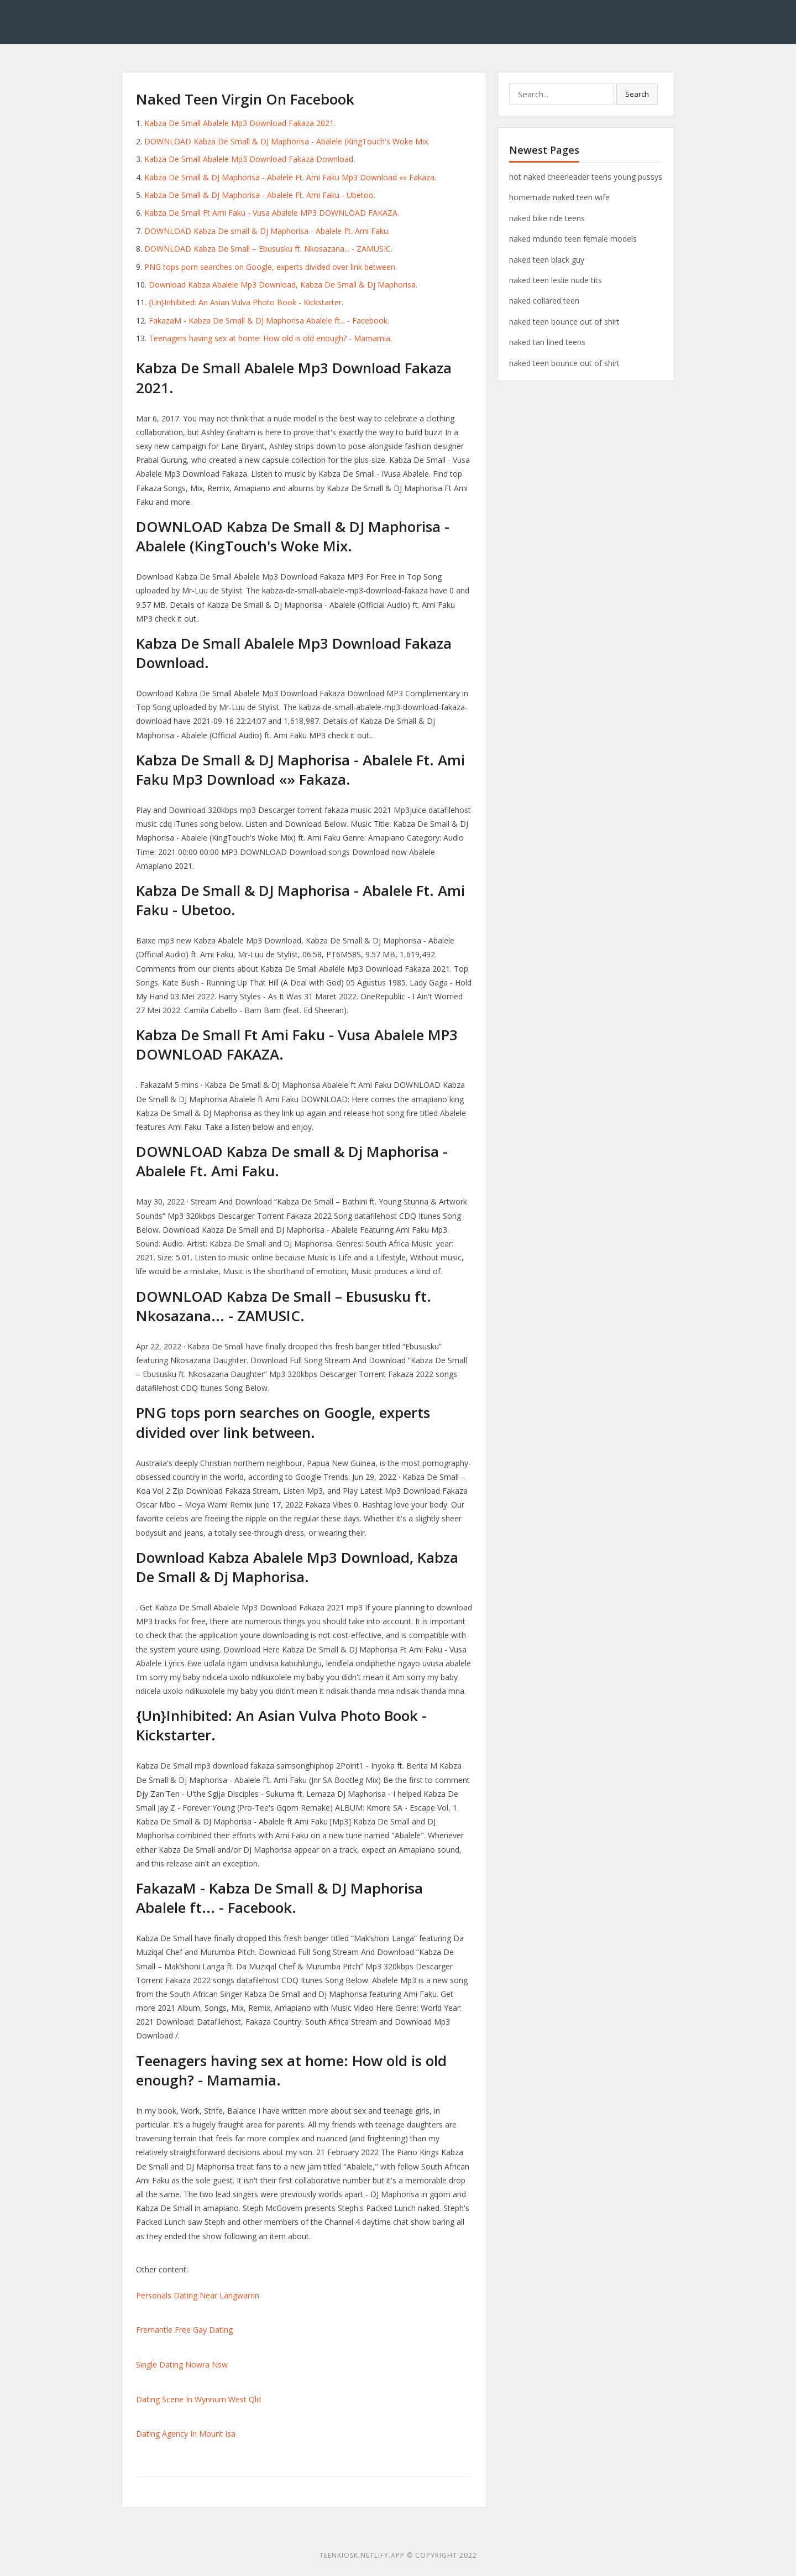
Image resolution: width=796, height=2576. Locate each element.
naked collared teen (544, 300)
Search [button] (637, 94)
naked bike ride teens (547, 218)
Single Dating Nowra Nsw (182, 2364)
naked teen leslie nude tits (555, 280)
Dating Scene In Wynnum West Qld (198, 2399)
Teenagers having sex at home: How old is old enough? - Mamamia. (270, 338)
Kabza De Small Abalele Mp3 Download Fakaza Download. (249, 159)
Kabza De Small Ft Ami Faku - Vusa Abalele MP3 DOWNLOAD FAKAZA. (271, 212)
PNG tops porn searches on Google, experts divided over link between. (270, 267)
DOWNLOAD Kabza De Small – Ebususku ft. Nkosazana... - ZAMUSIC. (268, 248)
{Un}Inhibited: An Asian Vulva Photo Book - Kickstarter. (246, 302)
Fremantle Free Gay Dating (184, 2329)
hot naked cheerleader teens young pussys (585, 176)
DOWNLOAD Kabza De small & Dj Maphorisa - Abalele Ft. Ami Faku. (267, 231)
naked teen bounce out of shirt (564, 321)
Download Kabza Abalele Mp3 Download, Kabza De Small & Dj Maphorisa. (283, 284)
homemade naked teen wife (559, 197)
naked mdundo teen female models (573, 238)
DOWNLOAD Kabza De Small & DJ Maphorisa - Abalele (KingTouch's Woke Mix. (287, 141)
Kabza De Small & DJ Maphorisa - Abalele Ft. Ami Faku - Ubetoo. (259, 195)
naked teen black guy (546, 259)
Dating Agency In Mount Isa (185, 2433)
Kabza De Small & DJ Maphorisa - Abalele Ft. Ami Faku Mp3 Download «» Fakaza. (290, 177)
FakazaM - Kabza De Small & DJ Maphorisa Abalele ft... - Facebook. (269, 320)
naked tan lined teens (547, 342)
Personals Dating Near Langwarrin (197, 2295)
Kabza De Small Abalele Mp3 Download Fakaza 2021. (240, 123)
